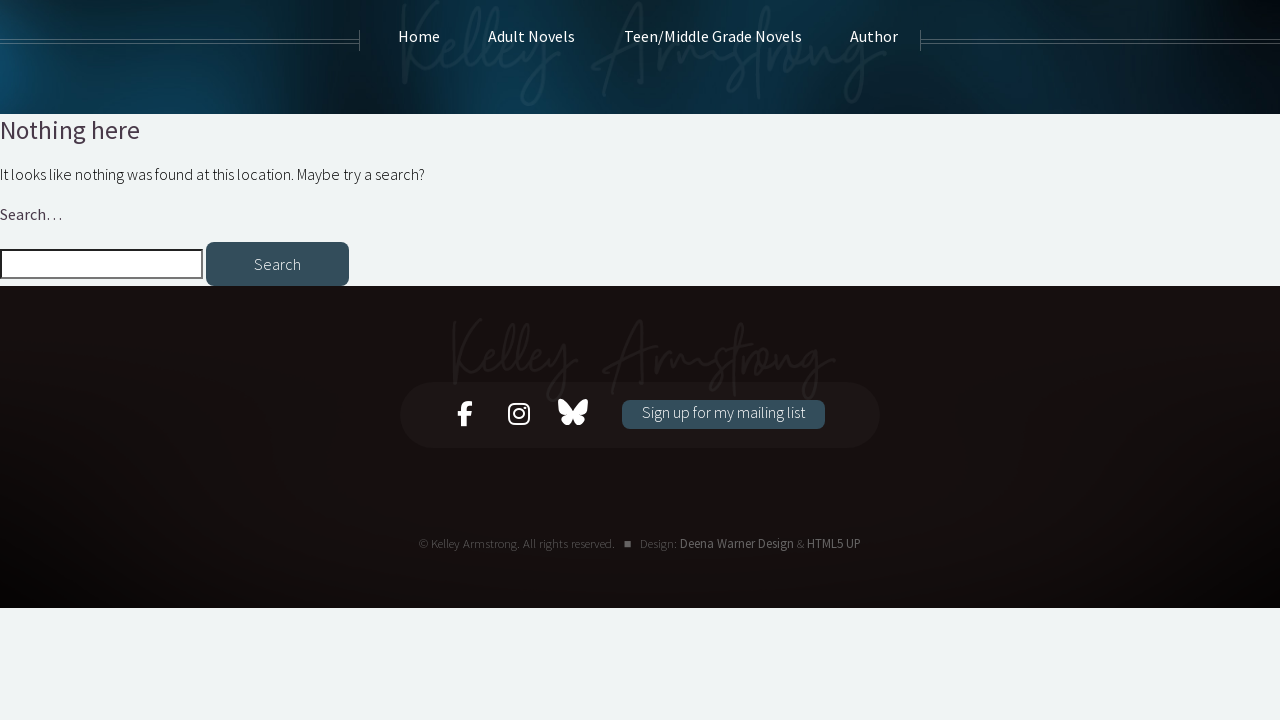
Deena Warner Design (737, 543)
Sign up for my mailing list (723, 412)
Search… (31, 214)
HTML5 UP (834, 543)
